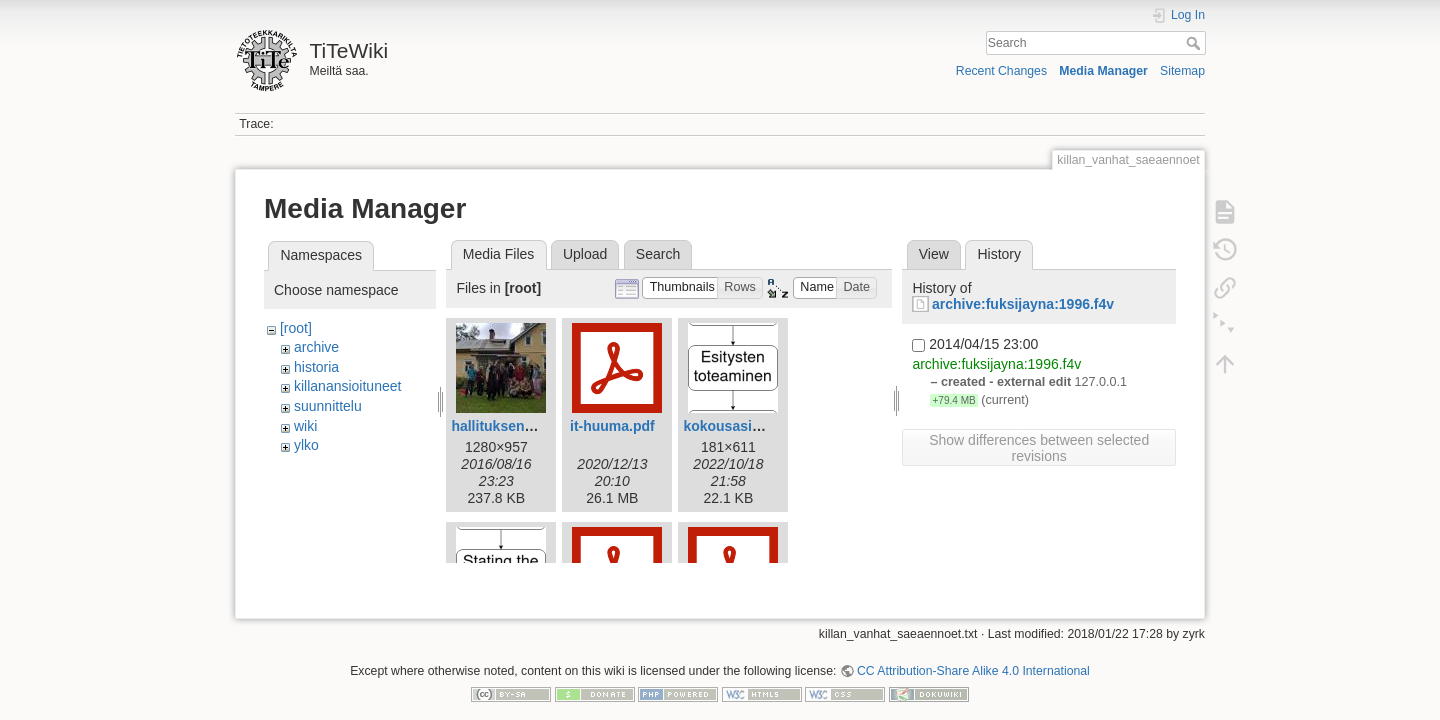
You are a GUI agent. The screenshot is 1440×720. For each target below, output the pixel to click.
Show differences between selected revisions (1039, 448)
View (934, 254)
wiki (305, 426)
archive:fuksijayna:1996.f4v (1023, 304)
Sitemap (1182, 71)
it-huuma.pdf (612, 426)
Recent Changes (1001, 71)
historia (316, 367)
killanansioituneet (347, 386)
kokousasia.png (736, 426)
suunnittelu (328, 406)
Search (1195, 43)
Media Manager (1103, 71)
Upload (585, 254)
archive (316, 347)
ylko (306, 445)
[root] (296, 328)
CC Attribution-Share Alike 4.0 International (973, 654)
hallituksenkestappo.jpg (530, 426)
